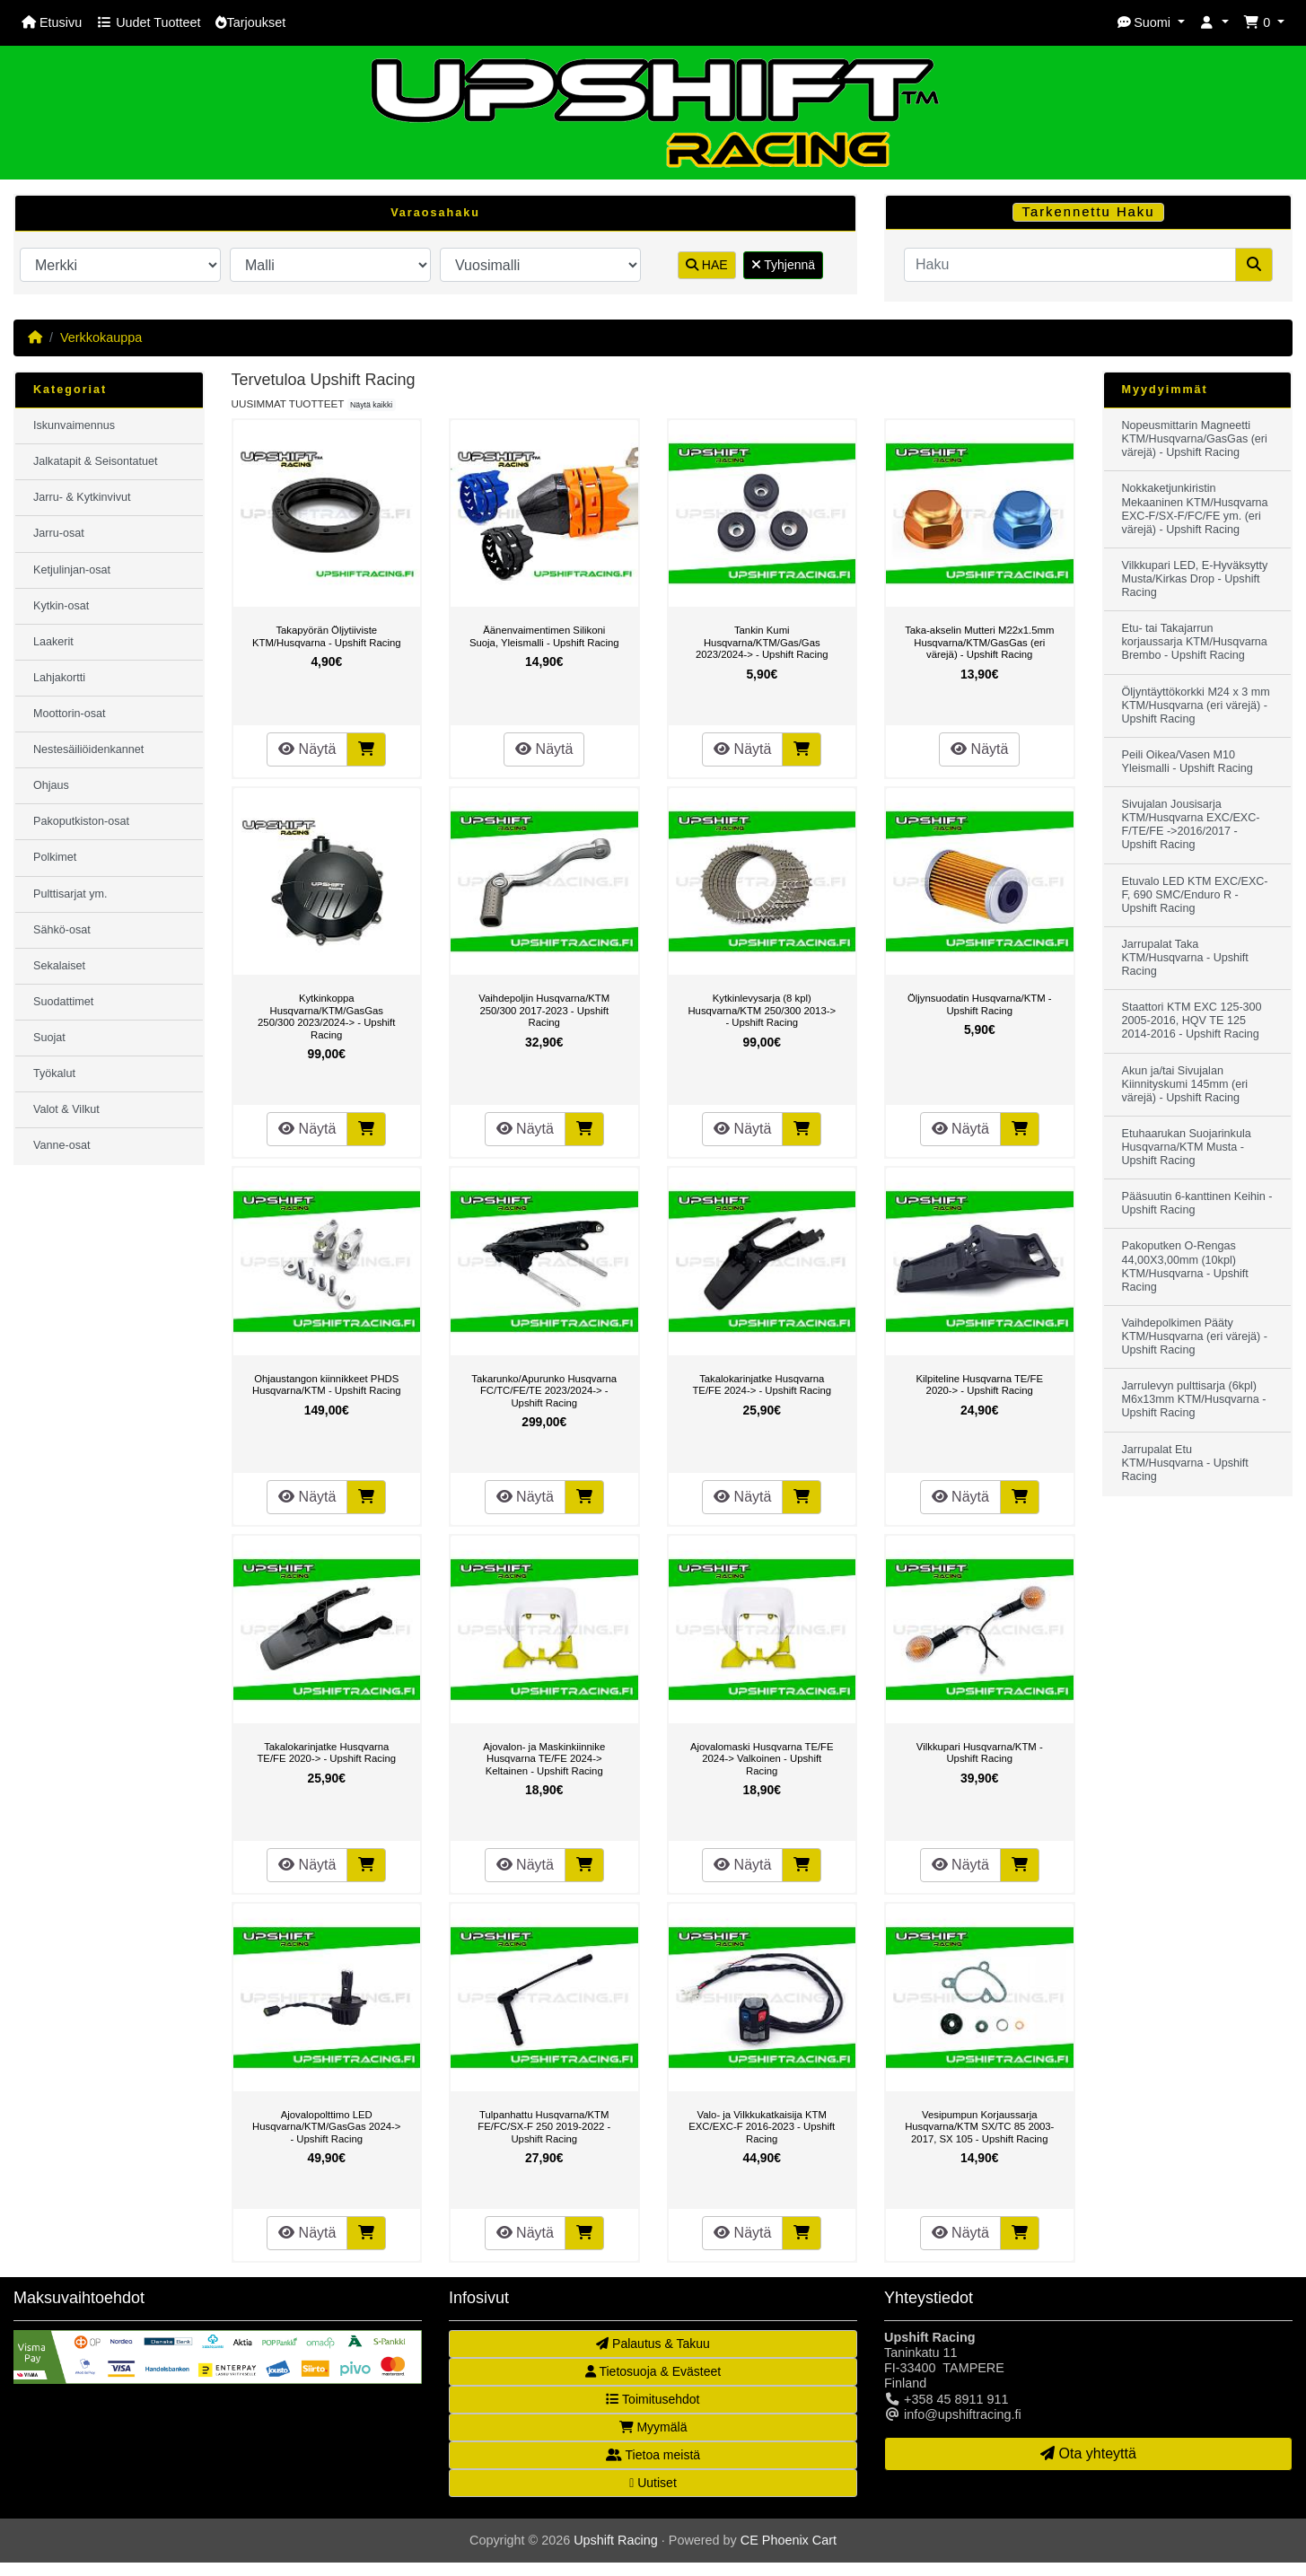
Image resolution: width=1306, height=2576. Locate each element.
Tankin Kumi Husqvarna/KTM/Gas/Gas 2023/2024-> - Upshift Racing (762, 642)
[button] (1150, 23)
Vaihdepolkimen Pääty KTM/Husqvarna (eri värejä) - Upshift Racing (1194, 1336)
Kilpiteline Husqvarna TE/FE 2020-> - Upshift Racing (979, 1385)
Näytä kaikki (371, 404)
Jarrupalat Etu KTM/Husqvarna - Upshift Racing (1185, 1463)
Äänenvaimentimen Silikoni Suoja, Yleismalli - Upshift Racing (544, 636)
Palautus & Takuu (653, 2343)
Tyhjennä (783, 265)
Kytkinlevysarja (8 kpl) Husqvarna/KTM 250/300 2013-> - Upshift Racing (762, 1010)
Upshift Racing (616, 2540)
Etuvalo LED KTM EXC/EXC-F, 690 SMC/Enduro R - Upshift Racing (1195, 895)
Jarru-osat (58, 533)
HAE (707, 265)
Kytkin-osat (61, 606)
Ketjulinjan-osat (71, 570)
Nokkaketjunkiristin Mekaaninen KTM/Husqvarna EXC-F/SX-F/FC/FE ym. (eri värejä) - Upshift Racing (1195, 508)
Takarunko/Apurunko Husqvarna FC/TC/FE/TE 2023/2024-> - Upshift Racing (544, 1390)
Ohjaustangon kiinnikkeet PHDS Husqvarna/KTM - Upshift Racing (326, 1385)
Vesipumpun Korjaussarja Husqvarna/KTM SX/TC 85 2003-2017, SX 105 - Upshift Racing (979, 2126)
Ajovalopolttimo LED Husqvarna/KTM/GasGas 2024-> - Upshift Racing (326, 2126)
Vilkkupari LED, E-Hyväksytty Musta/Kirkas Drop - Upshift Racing (1195, 579)
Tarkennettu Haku (1088, 212)
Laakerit (53, 641)
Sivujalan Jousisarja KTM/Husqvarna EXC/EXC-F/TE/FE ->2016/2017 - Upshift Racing (1191, 824)
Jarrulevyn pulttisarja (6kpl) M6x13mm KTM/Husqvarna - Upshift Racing (1194, 1399)
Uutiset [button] (653, 2482)
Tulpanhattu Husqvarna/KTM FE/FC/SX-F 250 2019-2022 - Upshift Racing (544, 2126)
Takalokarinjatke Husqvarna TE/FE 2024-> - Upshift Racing (761, 1385)
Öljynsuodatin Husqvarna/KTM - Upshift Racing (979, 1004)
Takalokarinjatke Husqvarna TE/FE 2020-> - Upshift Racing (326, 1753)
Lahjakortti (59, 677)
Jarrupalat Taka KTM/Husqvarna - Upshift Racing (1185, 957)
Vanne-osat (61, 1145)
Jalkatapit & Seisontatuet (95, 461)
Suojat (49, 1037)
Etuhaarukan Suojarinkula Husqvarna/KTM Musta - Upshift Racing (1186, 1147)
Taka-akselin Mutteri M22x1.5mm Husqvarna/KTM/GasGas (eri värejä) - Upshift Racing (979, 642)
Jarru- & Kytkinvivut (81, 497)
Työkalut (54, 1073)
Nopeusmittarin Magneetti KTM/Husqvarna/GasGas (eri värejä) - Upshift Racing (1194, 439)
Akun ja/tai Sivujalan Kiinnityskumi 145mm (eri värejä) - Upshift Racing (1185, 1084)
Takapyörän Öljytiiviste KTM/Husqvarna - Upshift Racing (326, 636)
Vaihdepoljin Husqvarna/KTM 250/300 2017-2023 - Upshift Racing (543, 1010)
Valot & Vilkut (66, 1109)
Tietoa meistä (653, 2455)
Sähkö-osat (62, 930)
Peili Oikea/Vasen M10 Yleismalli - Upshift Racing (1187, 762)
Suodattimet (63, 1001)
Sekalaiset (59, 965)
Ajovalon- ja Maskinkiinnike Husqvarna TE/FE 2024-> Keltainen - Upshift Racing (544, 1758)
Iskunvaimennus (74, 425)
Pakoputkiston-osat (81, 821)
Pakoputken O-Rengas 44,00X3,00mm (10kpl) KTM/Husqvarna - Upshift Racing (1185, 1266)
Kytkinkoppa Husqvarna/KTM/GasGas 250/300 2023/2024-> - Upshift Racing (326, 1016)
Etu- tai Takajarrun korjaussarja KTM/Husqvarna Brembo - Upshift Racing (1194, 642)
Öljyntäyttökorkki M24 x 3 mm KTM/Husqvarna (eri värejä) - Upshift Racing (1196, 705)
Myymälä (653, 2427)
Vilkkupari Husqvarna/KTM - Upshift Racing (979, 1753)
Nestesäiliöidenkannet (88, 749)
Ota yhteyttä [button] (1088, 2453)
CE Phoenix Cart (789, 2540)
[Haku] (1070, 265)
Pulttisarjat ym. (70, 894)
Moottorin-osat (69, 713)
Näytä (307, 749)
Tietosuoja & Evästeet (653, 2371)
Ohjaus (51, 785)
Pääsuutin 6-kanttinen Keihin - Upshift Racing (1197, 1203)
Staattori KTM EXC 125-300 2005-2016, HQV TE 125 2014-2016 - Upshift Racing (1192, 1020)
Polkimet (54, 857)
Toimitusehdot (652, 2399)
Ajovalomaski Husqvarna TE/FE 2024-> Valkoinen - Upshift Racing (762, 1758)
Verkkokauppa (101, 337)
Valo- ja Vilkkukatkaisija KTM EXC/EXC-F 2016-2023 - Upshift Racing (761, 2126)
